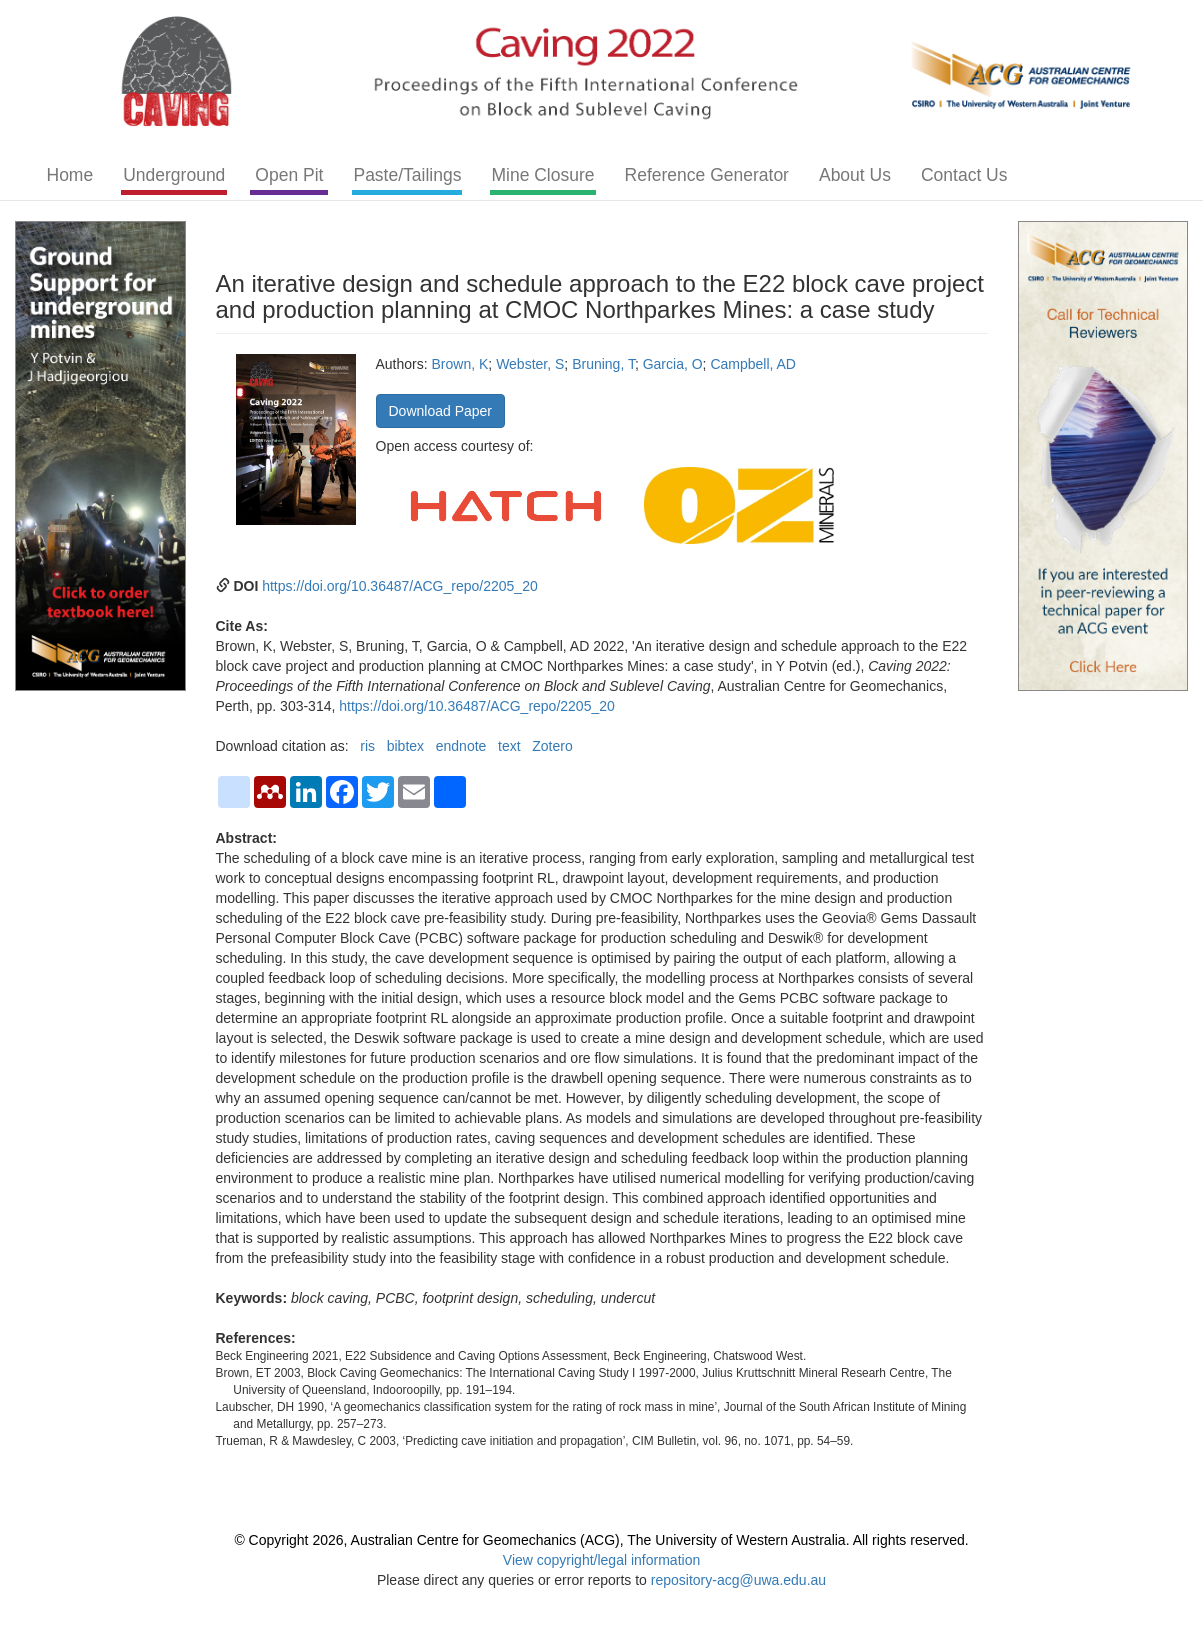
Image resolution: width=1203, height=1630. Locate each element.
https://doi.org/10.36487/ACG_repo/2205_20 (400, 586)
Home (70, 175)
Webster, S (530, 364)
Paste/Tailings (407, 175)
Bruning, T (603, 364)
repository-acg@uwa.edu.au (738, 1580)
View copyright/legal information (601, 1560)
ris (367, 746)
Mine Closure (542, 175)
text (509, 746)
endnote (461, 746)
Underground (174, 175)
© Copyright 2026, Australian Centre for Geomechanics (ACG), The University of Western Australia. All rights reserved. (601, 1540)
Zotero (552, 746)
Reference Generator (707, 175)
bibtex (405, 746)
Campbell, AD (753, 364)
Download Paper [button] (441, 411)
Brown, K (460, 364)
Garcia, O (673, 364)
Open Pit (289, 175)
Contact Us (964, 175)
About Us (855, 175)
